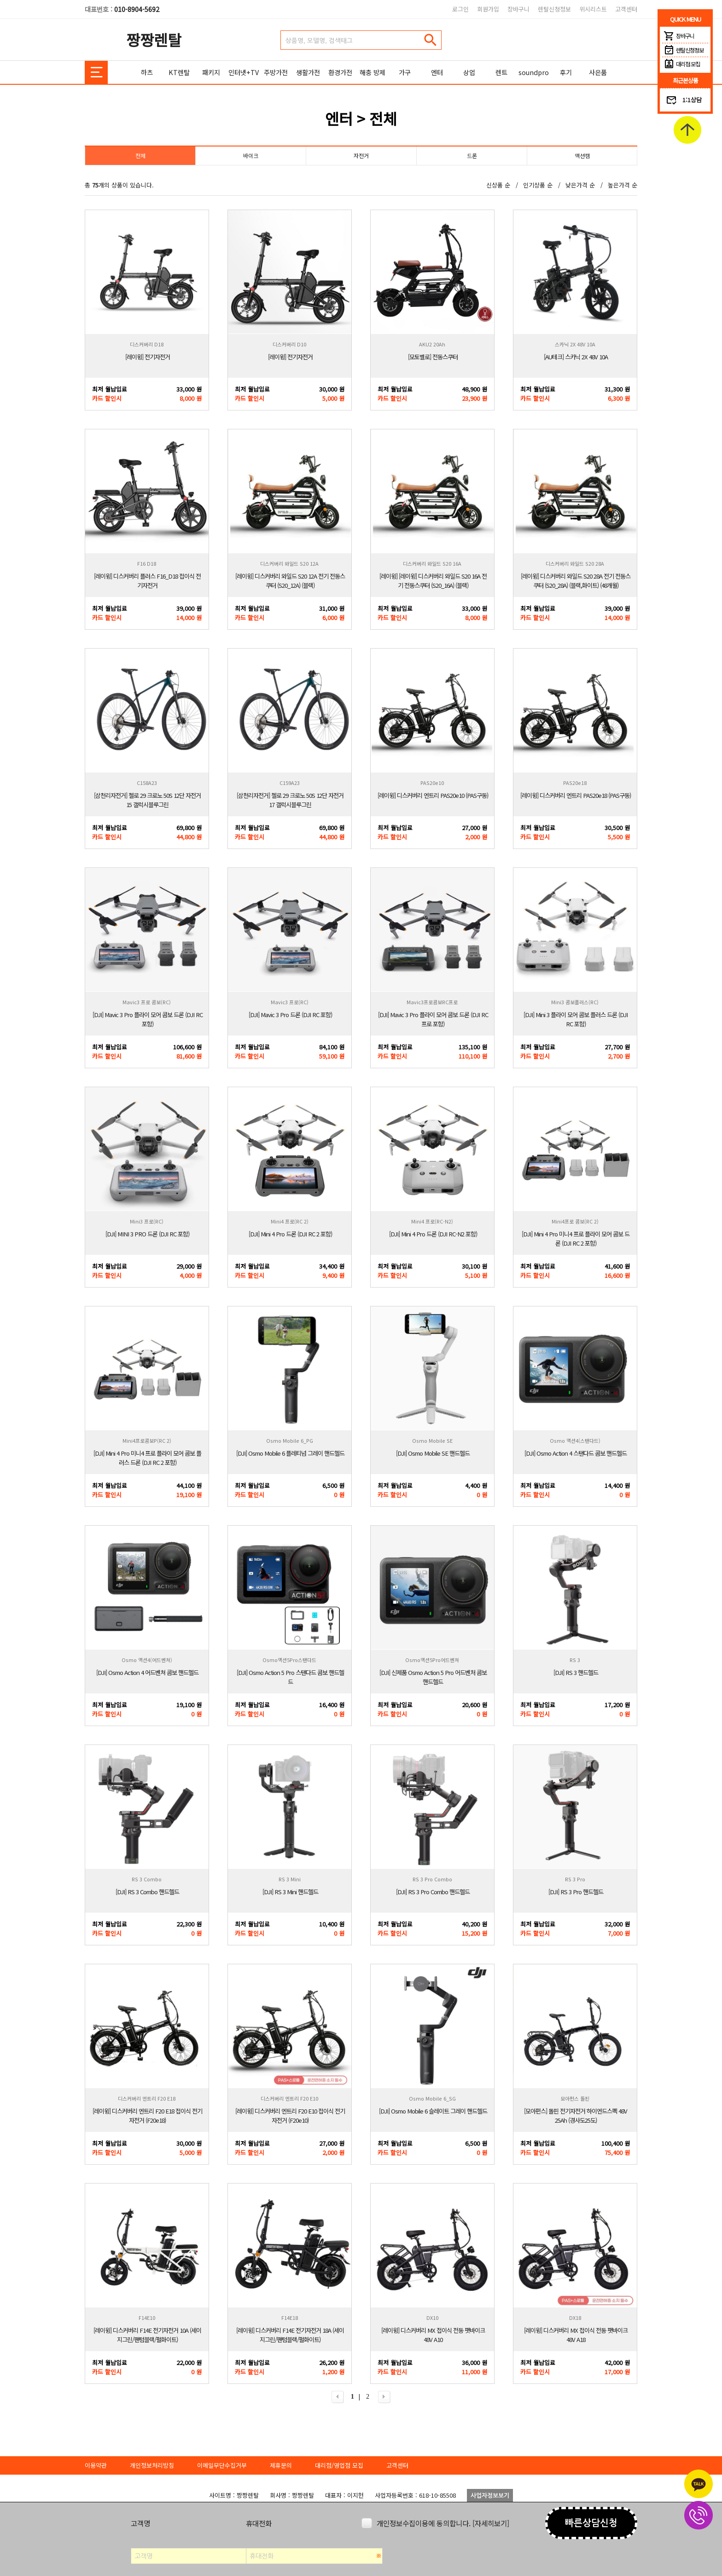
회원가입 (488, 9)
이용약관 (96, 2465)
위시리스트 (593, 9)
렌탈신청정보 (554, 9)
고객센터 (626, 9)
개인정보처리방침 (152, 2465)
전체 (140, 155)
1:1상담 (692, 99)
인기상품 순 (538, 185)
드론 (471, 155)
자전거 (361, 155)
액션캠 (582, 155)
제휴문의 (281, 2465)
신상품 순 (498, 185)
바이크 (251, 155)
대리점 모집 (681, 64)
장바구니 (518, 9)
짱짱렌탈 (153, 39)
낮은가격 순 (580, 185)
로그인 (460, 9)
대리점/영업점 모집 (339, 2465)
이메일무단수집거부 (222, 2465)
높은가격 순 (622, 185)
